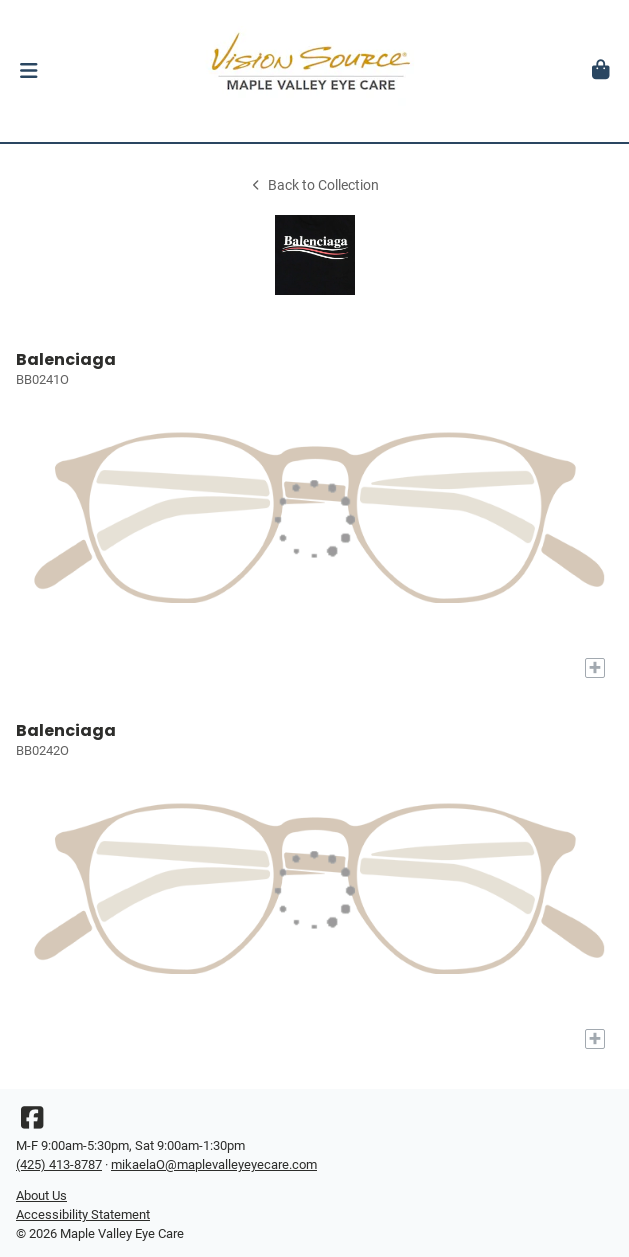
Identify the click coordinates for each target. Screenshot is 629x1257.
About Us (41, 1195)
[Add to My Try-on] (595, 668)
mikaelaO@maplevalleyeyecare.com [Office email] (214, 1164)
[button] (28, 71)
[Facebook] (32, 1122)
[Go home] (314, 71)
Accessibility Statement (83, 1214)
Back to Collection (314, 185)
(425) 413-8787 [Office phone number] (59, 1164)
